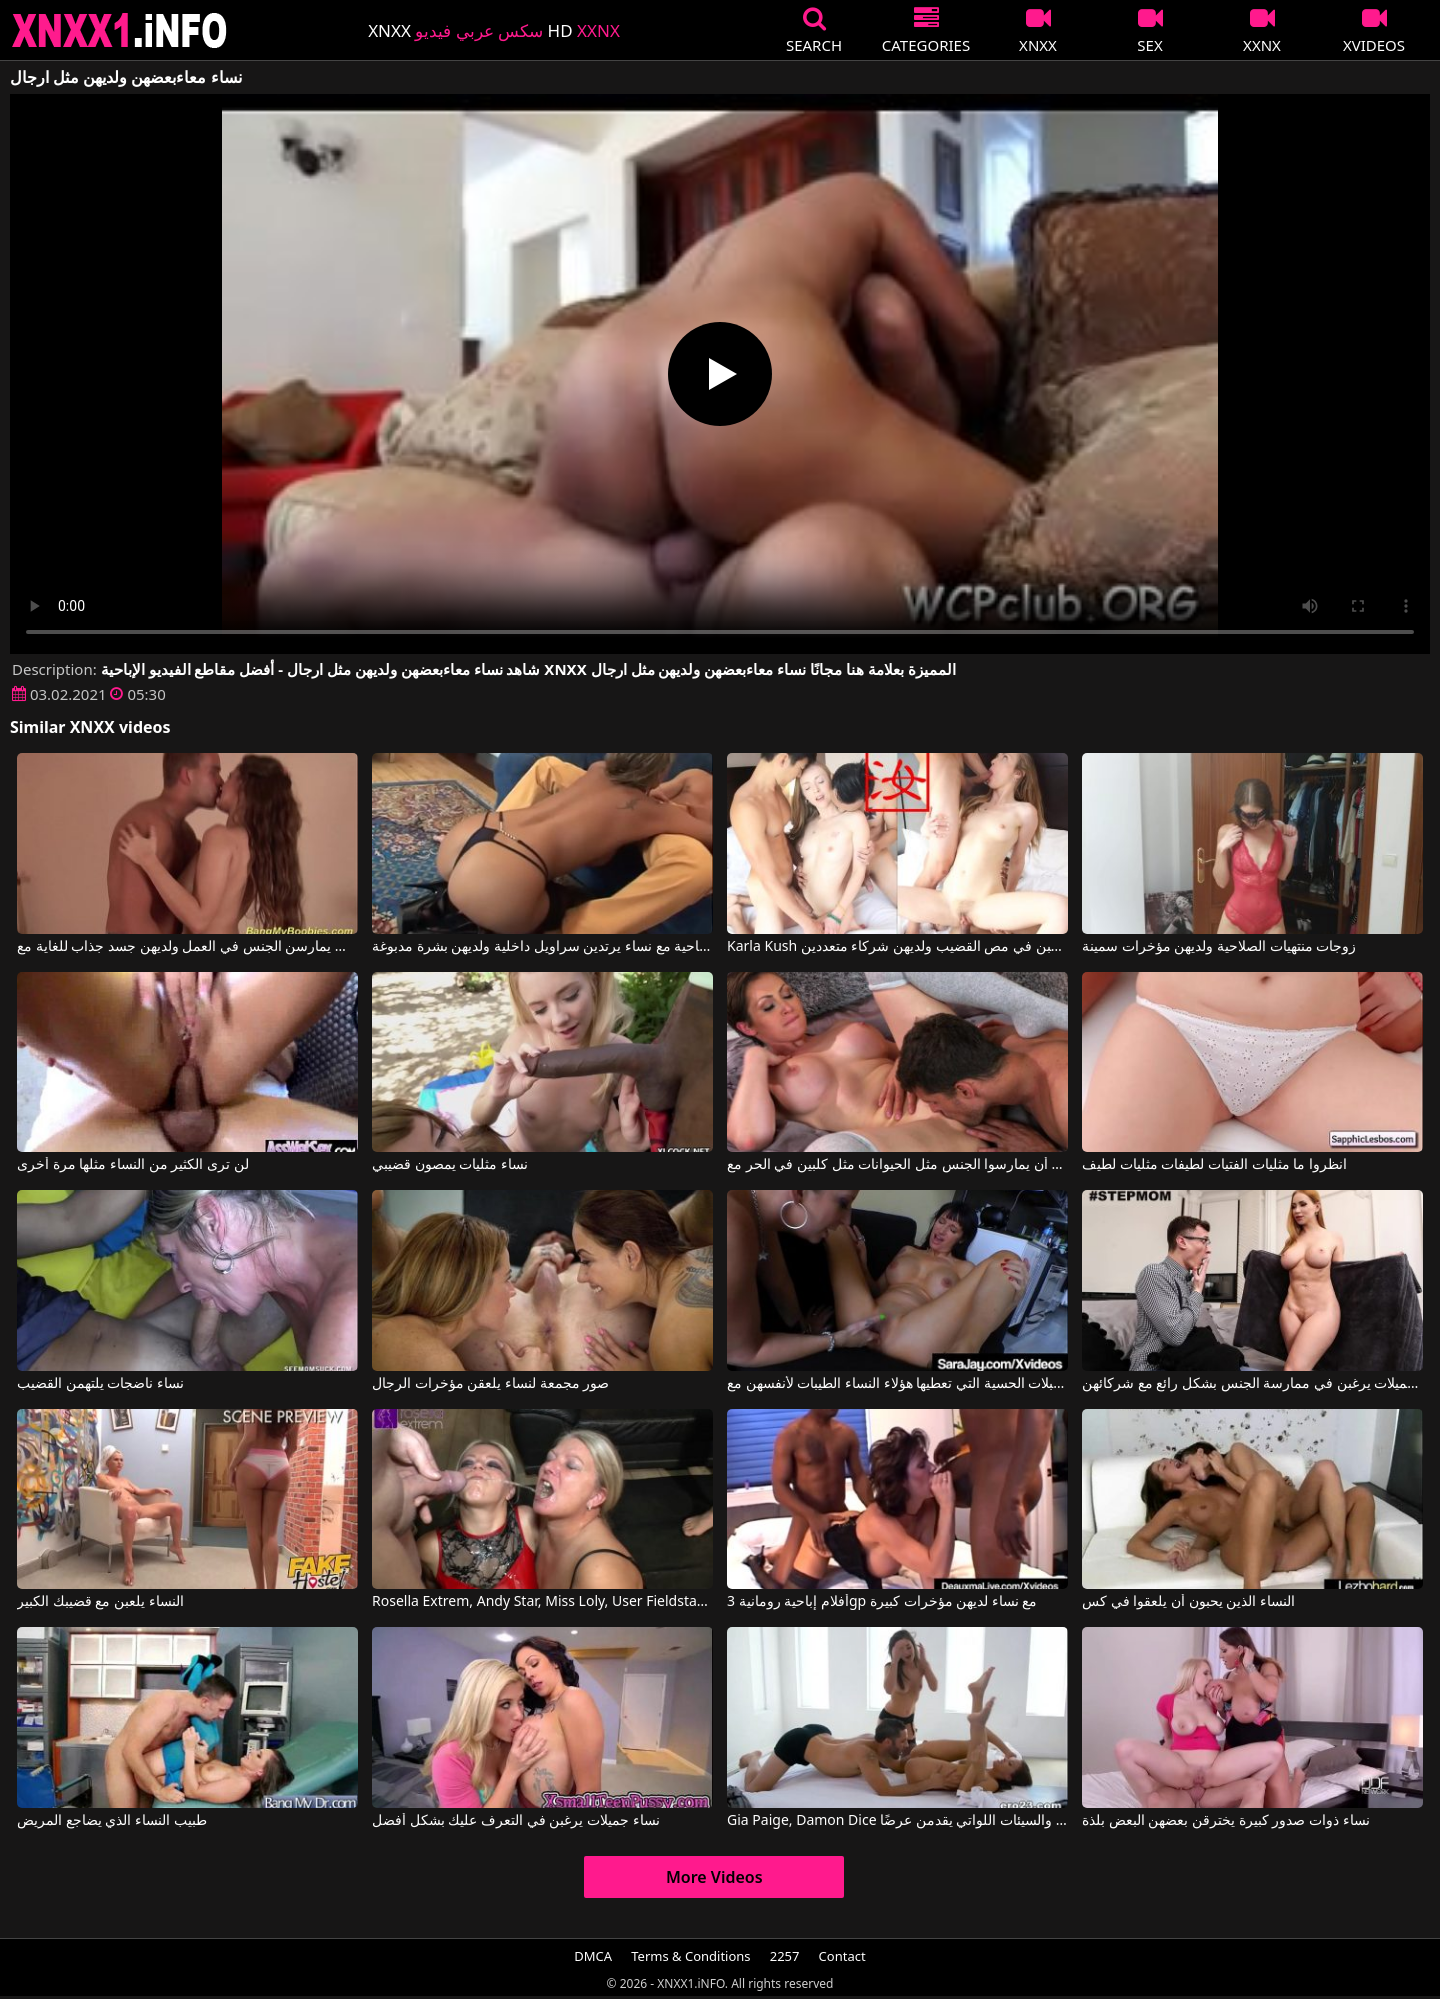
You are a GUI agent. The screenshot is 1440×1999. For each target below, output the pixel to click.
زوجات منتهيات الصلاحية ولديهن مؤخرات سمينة (1219, 947)
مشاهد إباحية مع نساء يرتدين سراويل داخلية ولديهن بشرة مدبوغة (542, 947)
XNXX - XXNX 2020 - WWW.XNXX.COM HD (120, 30)
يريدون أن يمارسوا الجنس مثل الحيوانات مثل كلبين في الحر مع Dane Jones (897, 1165)
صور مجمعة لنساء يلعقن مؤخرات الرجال (490, 1384)
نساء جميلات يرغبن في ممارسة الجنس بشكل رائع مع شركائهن (1252, 1384)
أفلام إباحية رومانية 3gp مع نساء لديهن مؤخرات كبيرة (882, 1602)
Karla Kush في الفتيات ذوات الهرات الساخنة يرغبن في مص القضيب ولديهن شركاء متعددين (897, 947)
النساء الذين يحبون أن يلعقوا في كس (1188, 1602)
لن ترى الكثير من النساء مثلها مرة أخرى (132, 1165)
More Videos (714, 1877)
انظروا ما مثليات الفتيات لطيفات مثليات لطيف (1214, 1165)
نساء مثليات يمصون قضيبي (450, 1165)
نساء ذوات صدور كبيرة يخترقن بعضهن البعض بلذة (1225, 1821)
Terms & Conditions (690, 1956)
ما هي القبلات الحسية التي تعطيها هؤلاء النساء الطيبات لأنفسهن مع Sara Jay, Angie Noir (897, 1384)
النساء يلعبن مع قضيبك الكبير (100, 1602)
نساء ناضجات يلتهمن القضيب (100, 1384)
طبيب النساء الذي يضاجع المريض (112, 1821)
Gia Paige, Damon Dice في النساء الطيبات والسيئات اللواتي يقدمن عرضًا (897, 1821)
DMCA (593, 1956)
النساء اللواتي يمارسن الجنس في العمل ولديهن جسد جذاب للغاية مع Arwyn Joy (187, 947)
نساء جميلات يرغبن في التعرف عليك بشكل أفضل (515, 1821)
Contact (842, 1956)
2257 (785, 1956)
